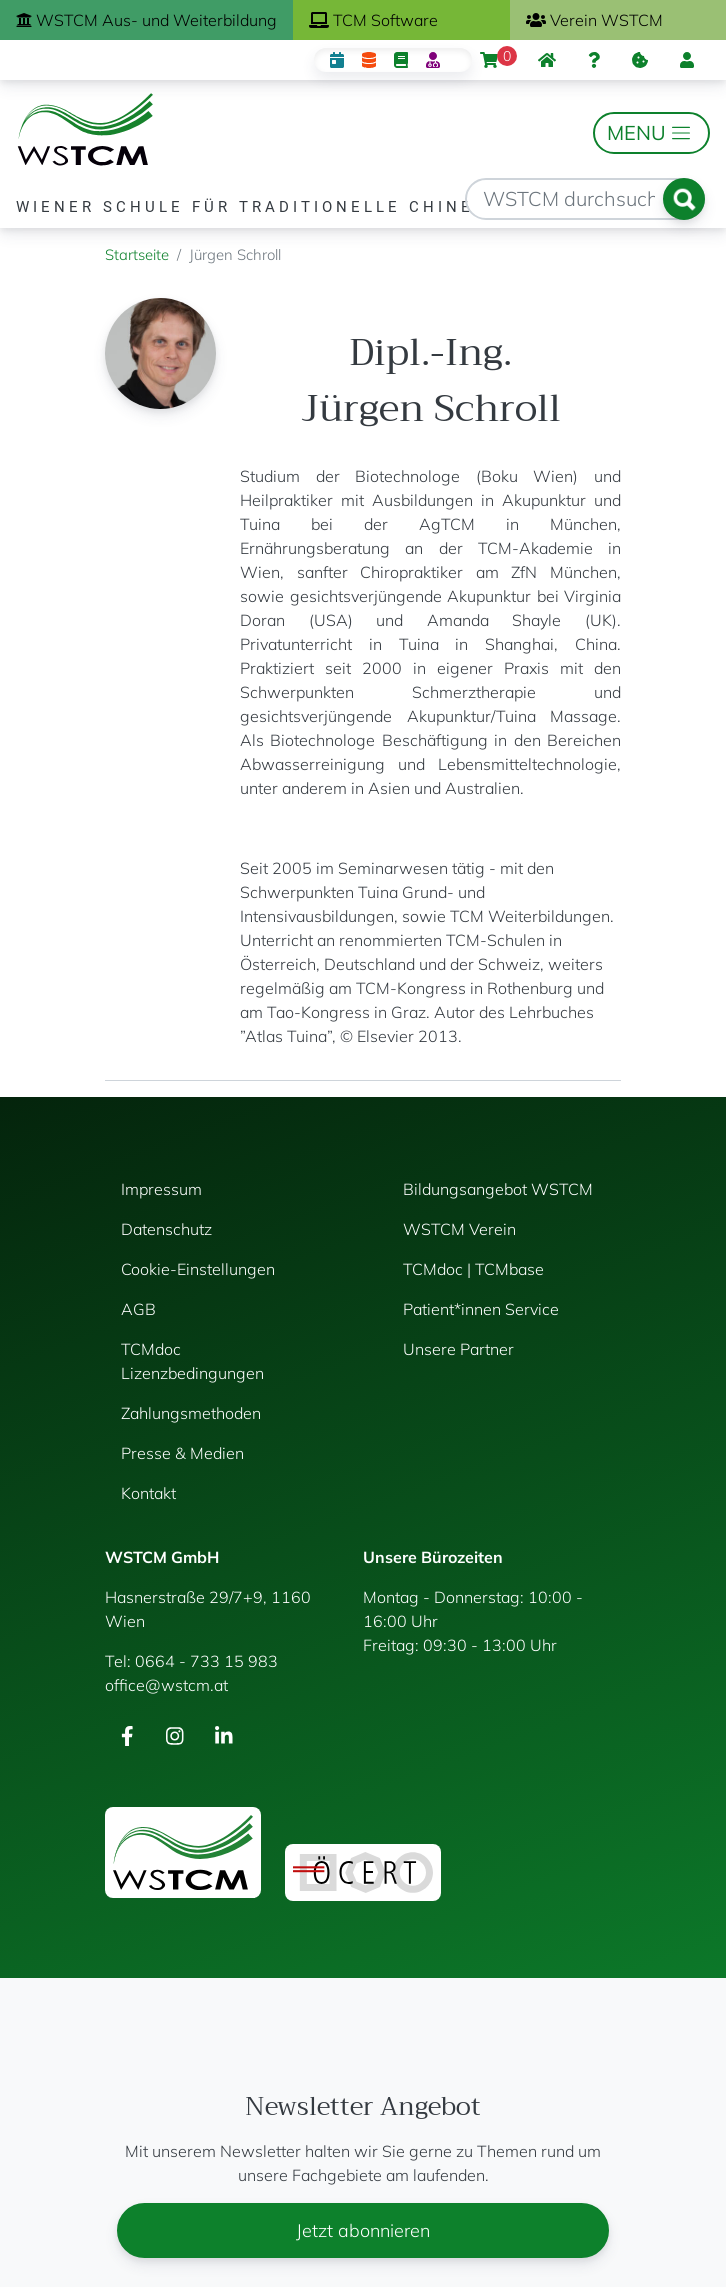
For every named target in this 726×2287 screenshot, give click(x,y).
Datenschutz (166, 1229)
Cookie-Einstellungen (198, 1269)
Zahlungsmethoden (191, 1413)
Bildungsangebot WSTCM (498, 1189)
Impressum (161, 1189)
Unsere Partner (458, 1349)
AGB (138, 1309)
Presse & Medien (182, 1453)
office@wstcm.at (166, 1685)
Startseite (137, 254)
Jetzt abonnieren (363, 2230)
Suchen (684, 199)
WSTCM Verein (459, 1229)
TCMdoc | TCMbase (473, 1269)
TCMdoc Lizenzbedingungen (192, 1361)
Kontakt (148, 1493)
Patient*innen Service (481, 1309)
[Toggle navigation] (651, 133)
